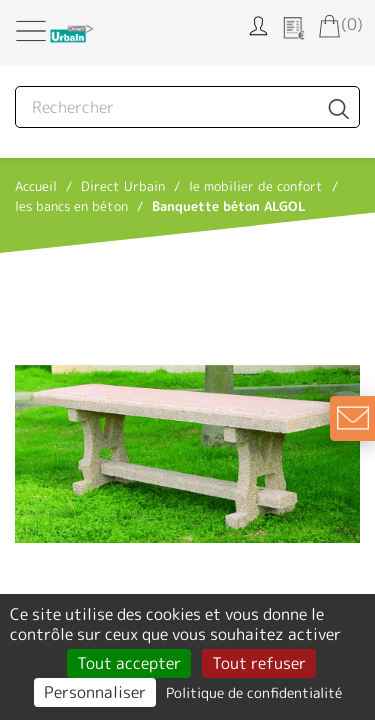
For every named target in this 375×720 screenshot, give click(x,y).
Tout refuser (259, 663)
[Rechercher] (187, 107)
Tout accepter (129, 663)
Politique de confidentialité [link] (254, 692)
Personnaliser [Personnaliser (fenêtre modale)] (95, 692)
